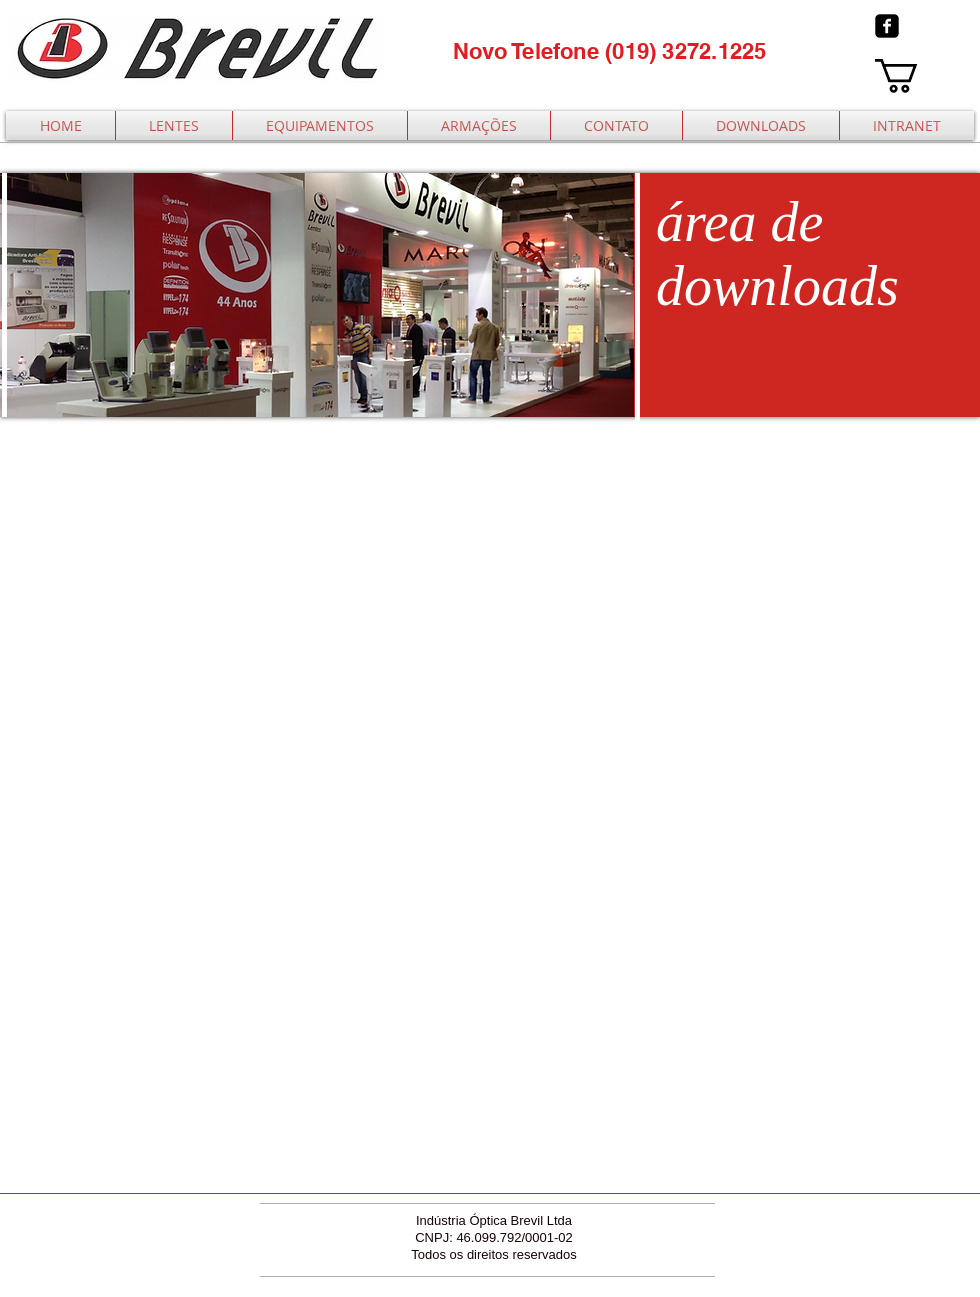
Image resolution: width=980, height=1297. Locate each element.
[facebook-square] (887, 26)
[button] (916, 76)
